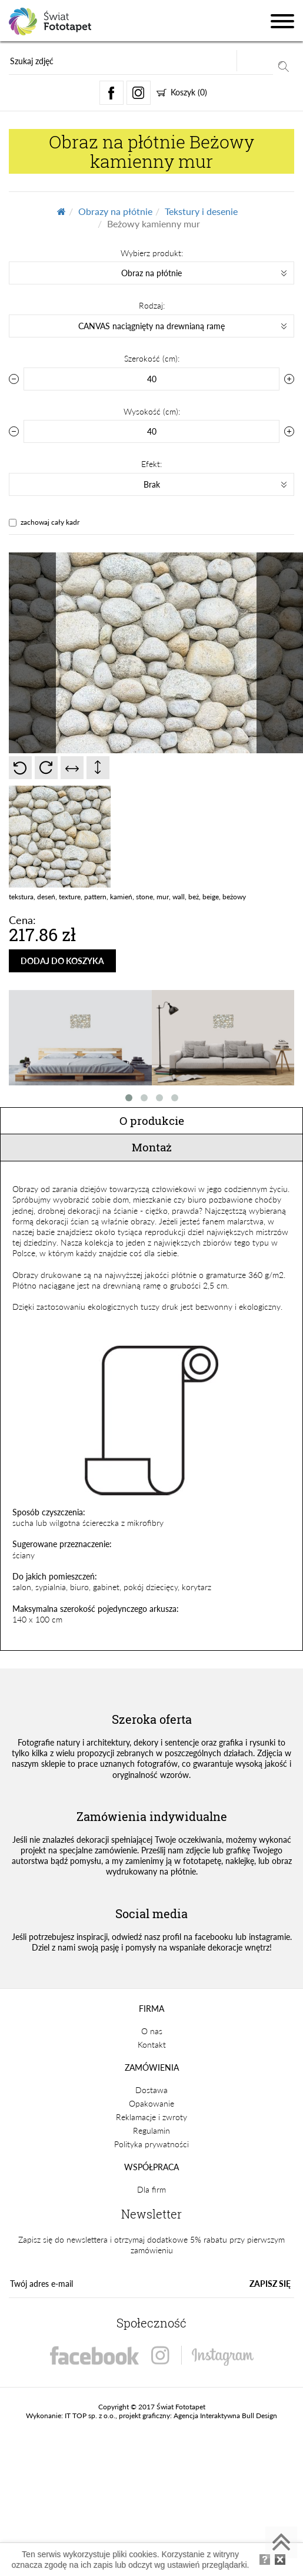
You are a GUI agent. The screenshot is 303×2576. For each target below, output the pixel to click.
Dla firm (151, 2189)
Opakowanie (151, 2103)
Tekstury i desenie (201, 211)
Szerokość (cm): (151, 358)
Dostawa (151, 2090)
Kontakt (152, 2044)
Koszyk (182, 92)
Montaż (152, 1147)
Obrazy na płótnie (115, 211)
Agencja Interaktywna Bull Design (225, 2415)
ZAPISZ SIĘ (270, 2284)
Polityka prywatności (151, 2144)
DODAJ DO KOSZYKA (62, 961)
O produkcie (151, 1120)
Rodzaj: (152, 305)
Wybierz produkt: (152, 253)
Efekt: (151, 464)
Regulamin (151, 2130)
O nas (151, 2031)
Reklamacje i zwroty (151, 2117)
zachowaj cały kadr (50, 522)
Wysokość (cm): (152, 411)
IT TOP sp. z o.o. (90, 2415)
